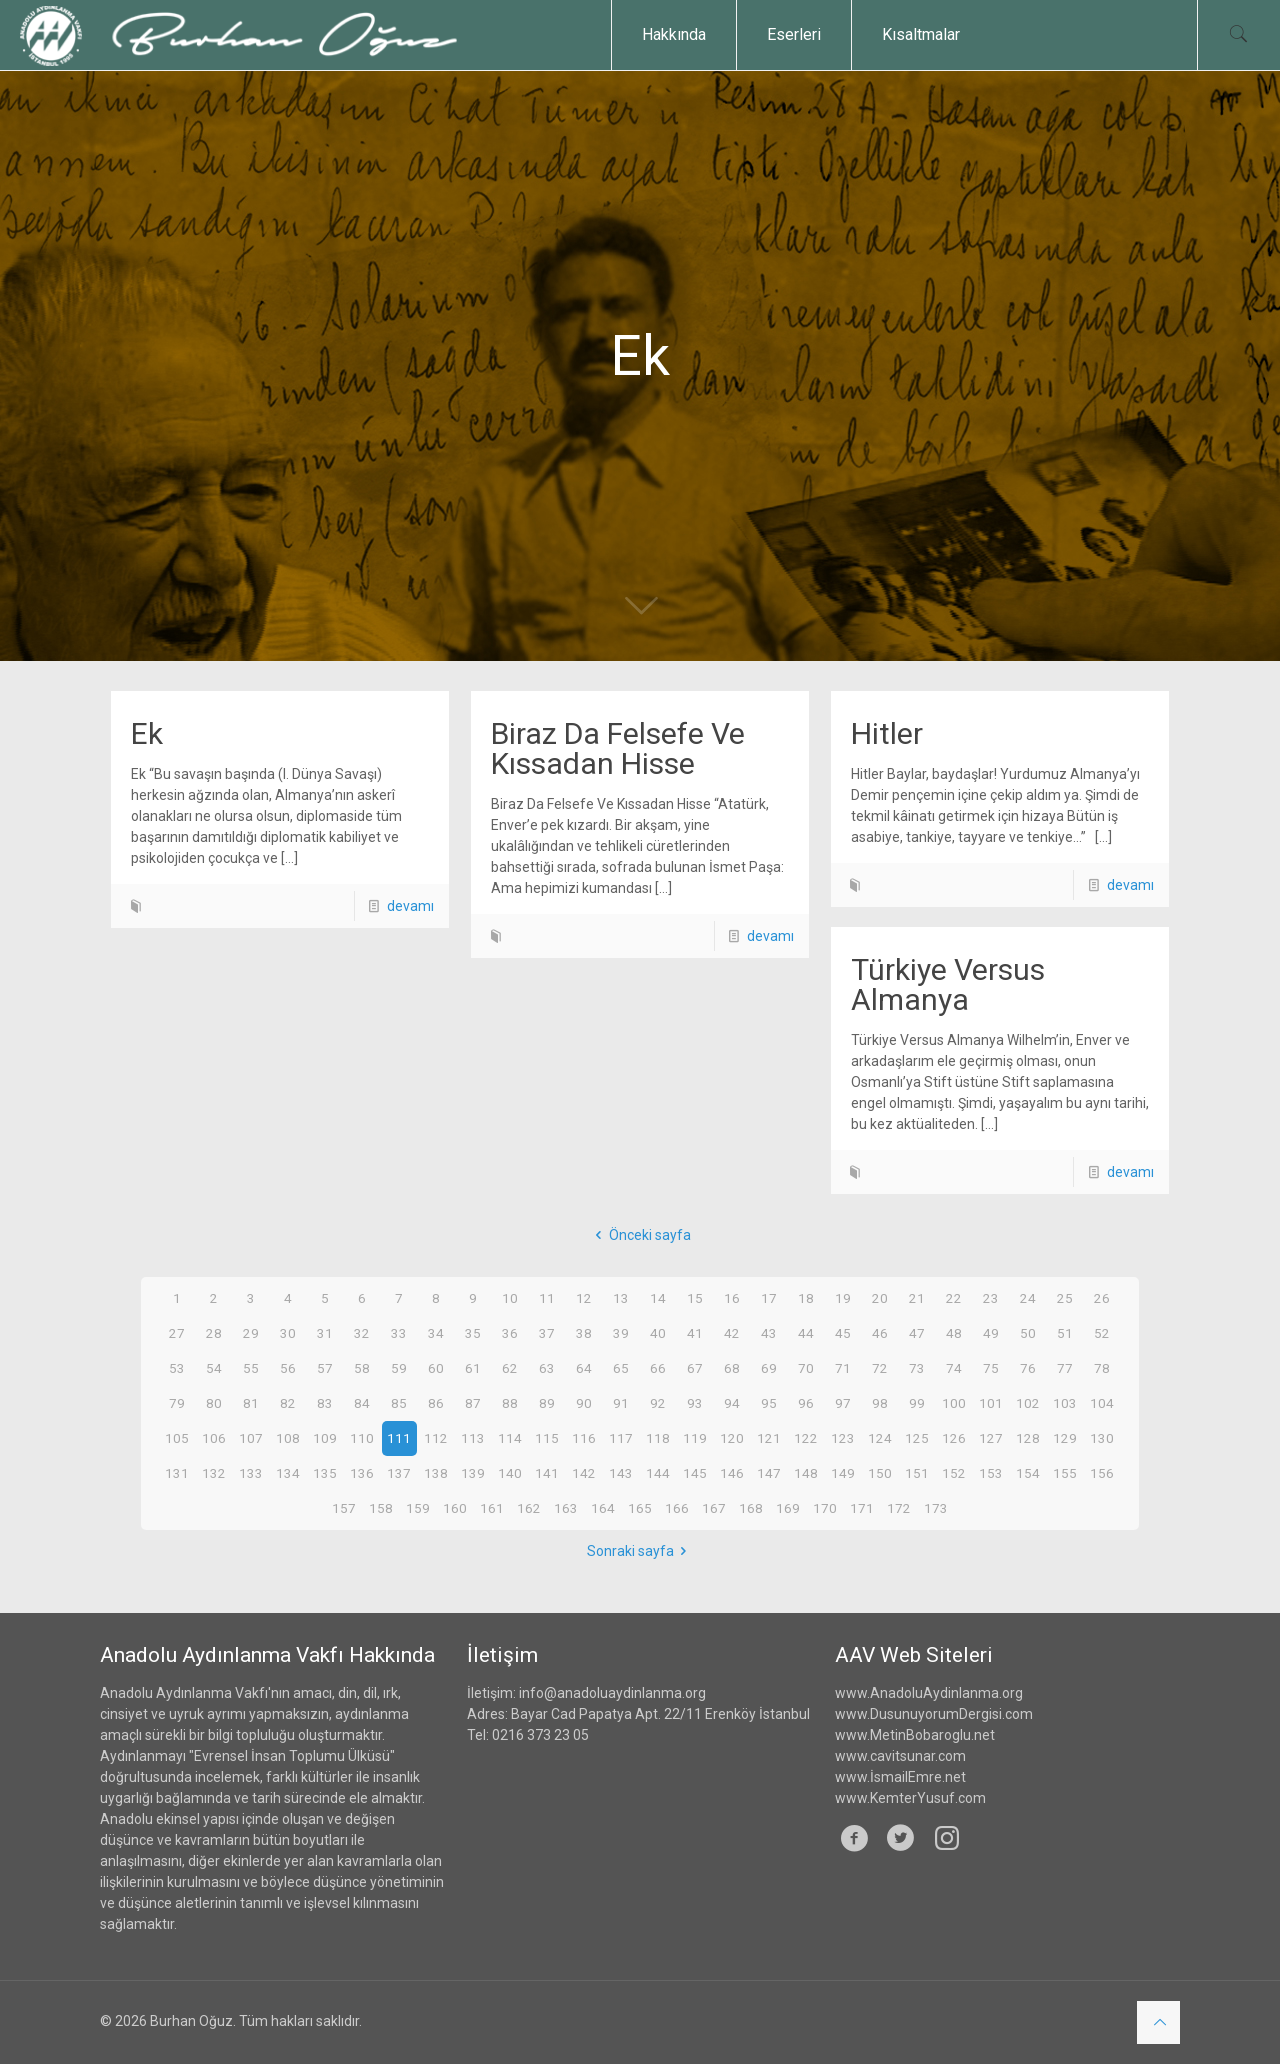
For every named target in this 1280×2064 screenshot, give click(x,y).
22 (954, 1298)
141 (547, 1473)
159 (418, 1508)
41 (695, 1333)
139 (473, 1473)
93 (695, 1403)
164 (603, 1508)
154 (1028, 1473)
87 (473, 1403)
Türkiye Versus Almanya (948, 984)
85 (399, 1403)
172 (899, 1508)
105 (177, 1438)
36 (510, 1333)
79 (177, 1403)
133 (251, 1473)
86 (436, 1403)
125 (917, 1438)
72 (880, 1368)
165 (640, 1508)
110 (362, 1438)
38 (584, 1333)
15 (695, 1298)
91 (621, 1403)
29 (251, 1333)
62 (510, 1368)
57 (325, 1368)
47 (917, 1333)
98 (880, 1403)
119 (695, 1438)
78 (1102, 1368)
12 (584, 1298)
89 (547, 1403)
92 (658, 1403)
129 (1065, 1438)
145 (695, 1473)
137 (399, 1473)
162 (529, 1508)
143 (621, 1473)
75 (991, 1368)
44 (806, 1333)
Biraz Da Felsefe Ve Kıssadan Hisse (618, 748)
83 (325, 1403)
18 (806, 1298)
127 (991, 1438)
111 (399, 1438)
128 (1028, 1438)
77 (1065, 1368)
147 (769, 1473)
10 (510, 1298)
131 (177, 1473)
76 (1028, 1368)
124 (880, 1438)
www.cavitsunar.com (900, 1756)
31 (325, 1333)
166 (677, 1508)
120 (732, 1438)
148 (806, 1473)
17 (769, 1298)
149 (843, 1473)
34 (436, 1333)
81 (251, 1403)
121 (769, 1438)
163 (566, 1508)
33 (399, 1333)
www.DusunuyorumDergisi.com (934, 1714)
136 (362, 1473)
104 (1102, 1403)
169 (788, 1508)
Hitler (887, 733)
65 (621, 1368)
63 (547, 1368)
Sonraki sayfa (640, 1551)
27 (177, 1333)
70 (806, 1368)
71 (843, 1368)
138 (436, 1473)
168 (751, 1508)
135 (325, 1473)
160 (455, 1508)
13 (621, 1298)
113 (473, 1438)
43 (769, 1333)
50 (1028, 1333)
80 (214, 1403)
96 (806, 1403)
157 (344, 1508)
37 (547, 1333)
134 (288, 1473)
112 (436, 1438)
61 (473, 1368)
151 (917, 1473)
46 (880, 1333)
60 (436, 1368)
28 (214, 1333)
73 (917, 1368)
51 (1065, 1333)
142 (584, 1473)
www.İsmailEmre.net (900, 1777)
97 (843, 1403)
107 (251, 1438)
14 (658, 1298)
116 (584, 1438)
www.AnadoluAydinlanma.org (929, 1693)
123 (843, 1438)
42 (732, 1333)
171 (862, 1508)
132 (214, 1473)
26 (1102, 1298)
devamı (410, 906)
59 (399, 1368)
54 (214, 1368)
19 (843, 1298)
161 (492, 1508)
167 (714, 1508)
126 (954, 1438)
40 (658, 1333)
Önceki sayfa (640, 1235)
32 (362, 1333)
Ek (147, 733)
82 (288, 1403)
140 (510, 1473)
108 (288, 1438)
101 (991, 1403)
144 (658, 1473)
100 (954, 1403)
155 (1065, 1473)
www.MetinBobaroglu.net (915, 1735)
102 (1028, 1403)
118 (658, 1438)
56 (288, 1368)
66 (658, 1368)
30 (288, 1333)
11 (547, 1298)
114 (510, 1438)
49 (991, 1333)
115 (547, 1438)
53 (177, 1368)
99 (917, 1403)
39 (621, 1333)
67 (695, 1368)
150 (880, 1473)
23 (991, 1298)
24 (1028, 1298)
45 (843, 1333)
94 (732, 1403)
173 (936, 1508)
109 (325, 1438)
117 (621, 1438)
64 (584, 1368)
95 (769, 1403)
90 (584, 1403)
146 (732, 1473)
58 (362, 1368)
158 (381, 1508)
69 (769, 1368)
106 (214, 1438)
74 (954, 1368)
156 (1102, 1473)
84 (362, 1403)
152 (954, 1473)
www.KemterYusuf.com (910, 1798)
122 (806, 1438)
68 (732, 1368)
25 (1065, 1298)
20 (880, 1298)
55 (251, 1368)
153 (991, 1473)
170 (825, 1508)
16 (732, 1298)
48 (954, 1333)
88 (510, 1403)
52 (1102, 1333)
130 (1102, 1438)
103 (1065, 1403)
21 (917, 1298)
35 (473, 1333)
